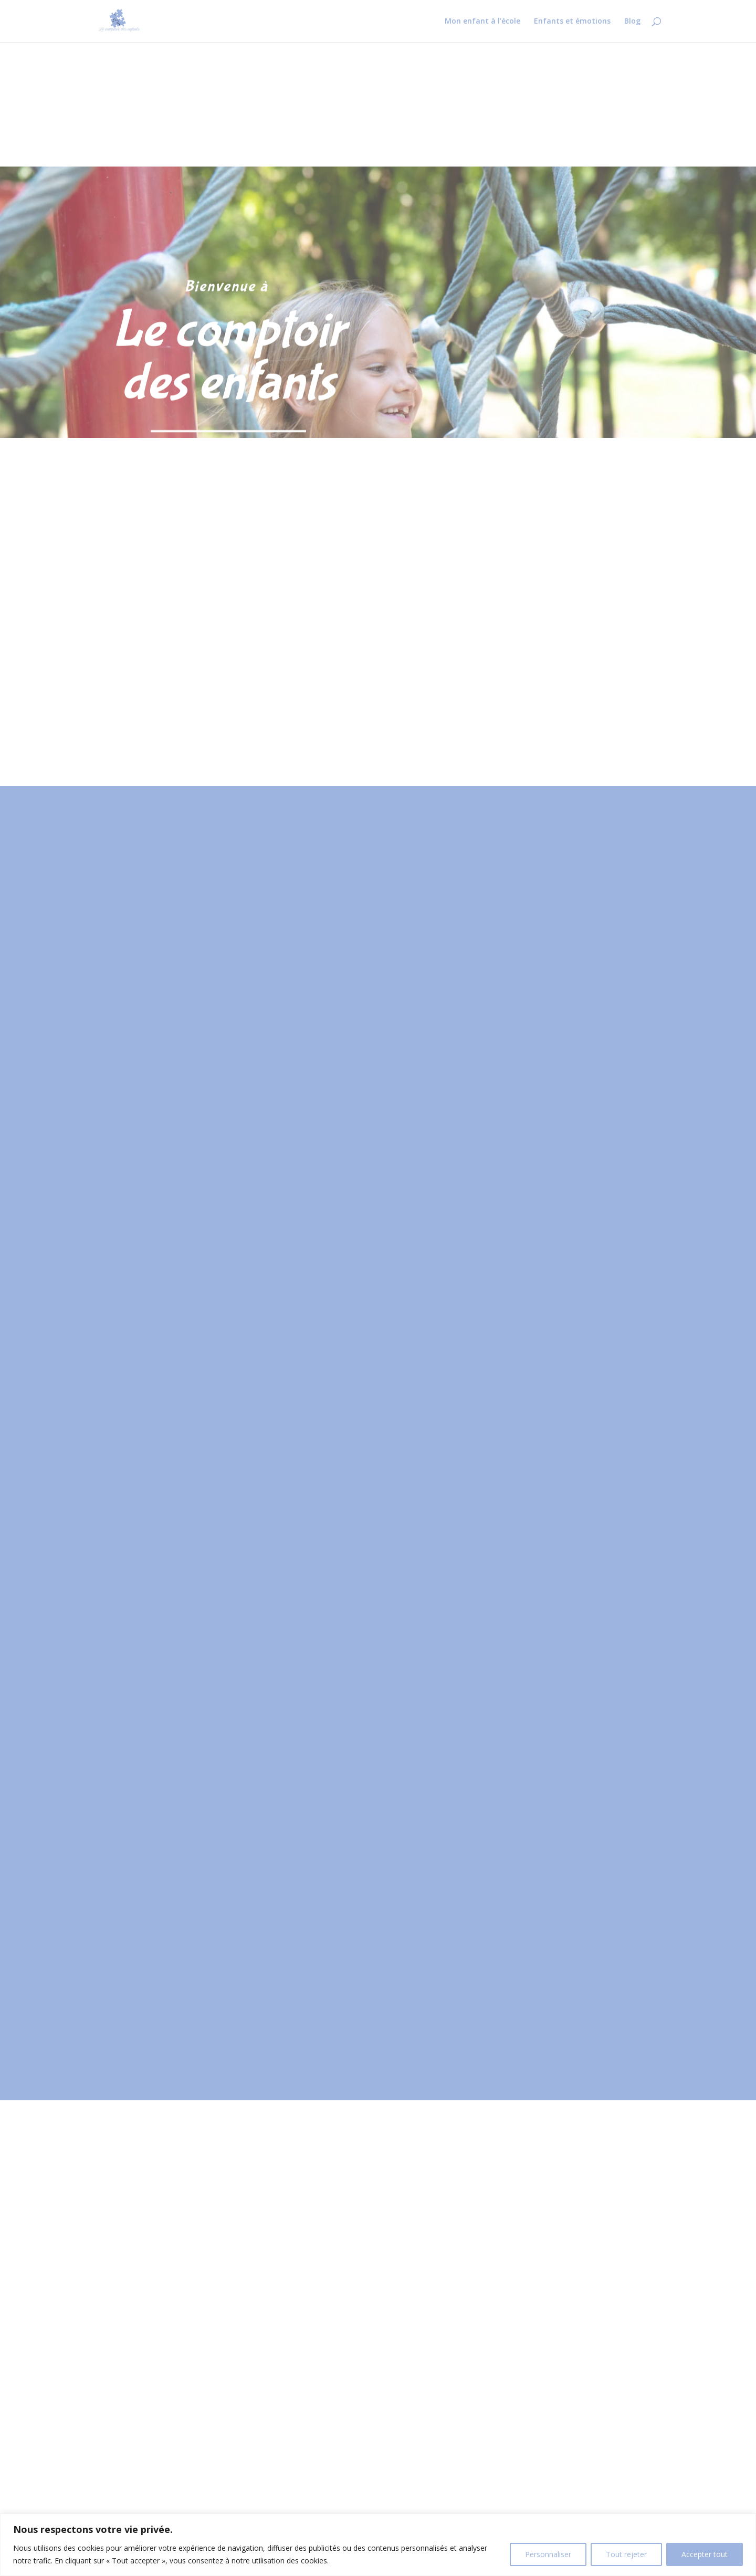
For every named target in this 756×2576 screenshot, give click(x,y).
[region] (378, 2545)
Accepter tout (704, 2554)
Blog (632, 21)
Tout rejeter (626, 2554)
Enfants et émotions (572, 21)
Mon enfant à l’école (482, 21)
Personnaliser (548, 2554)
